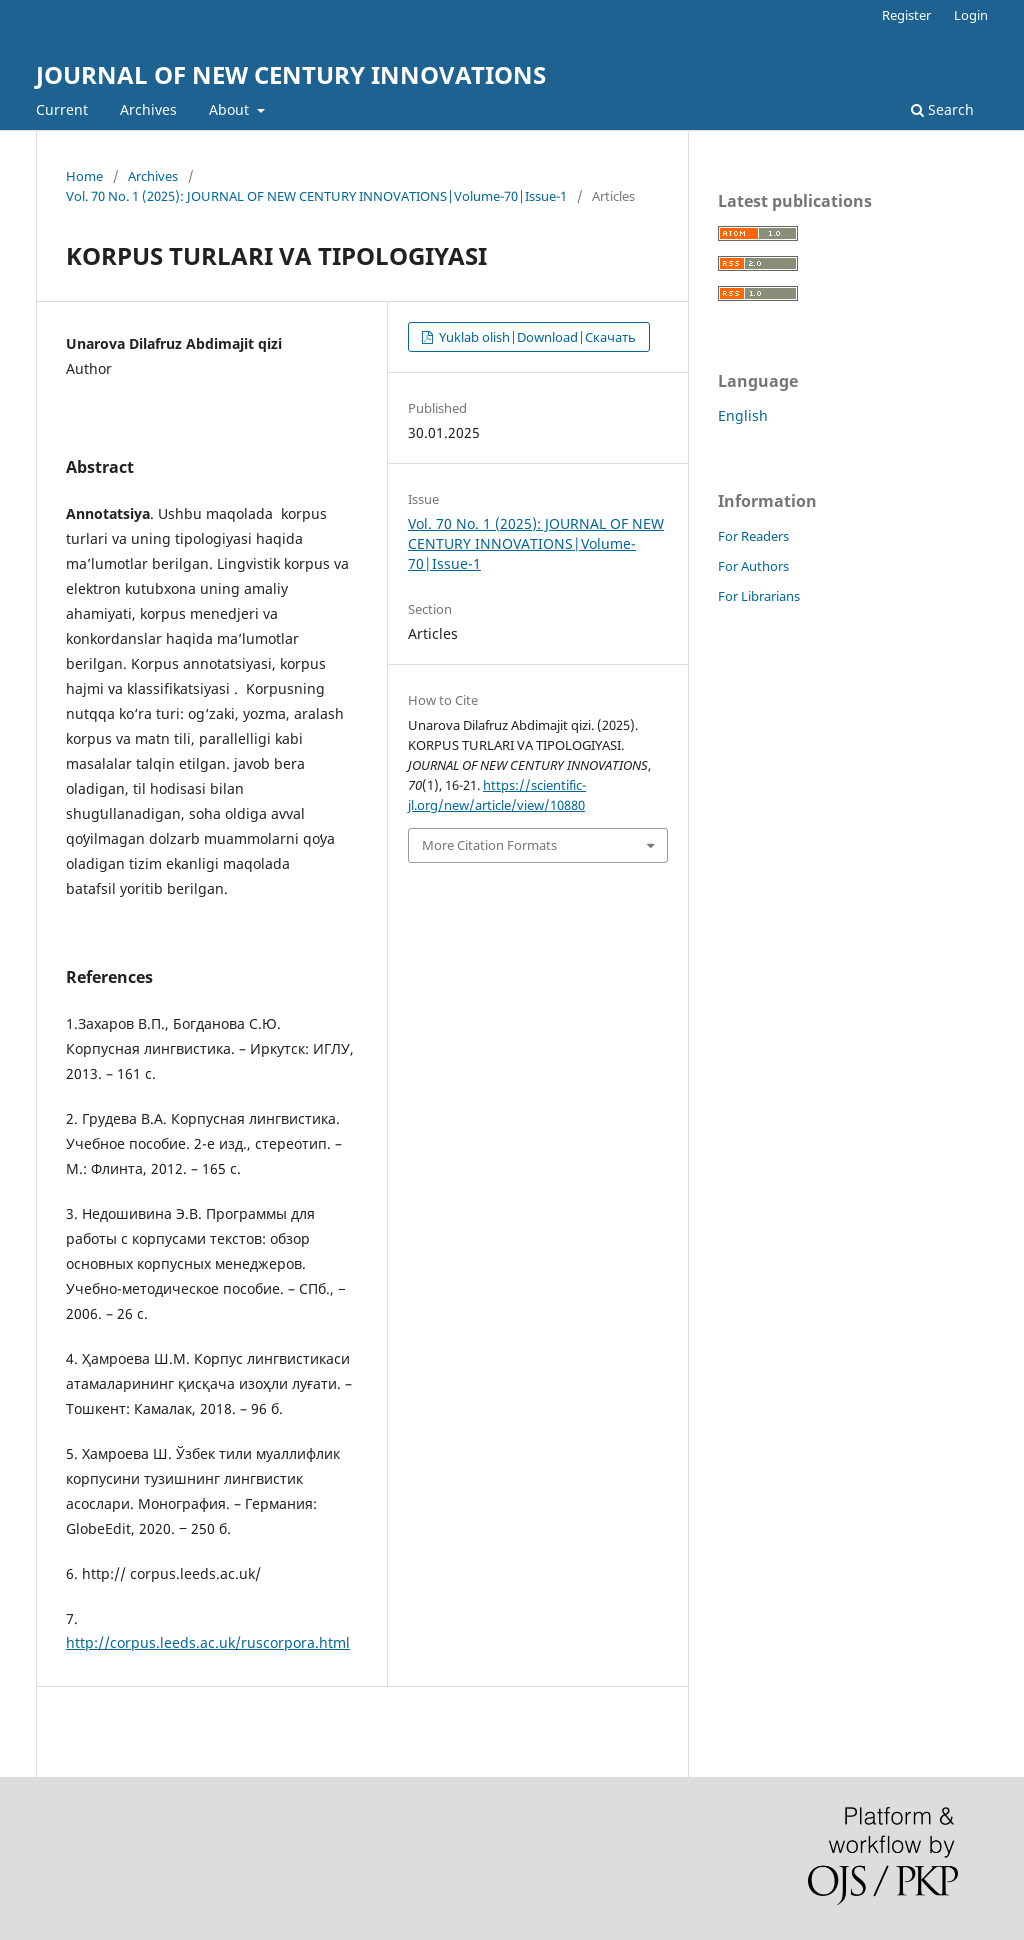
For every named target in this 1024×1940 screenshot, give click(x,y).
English (743, 415)
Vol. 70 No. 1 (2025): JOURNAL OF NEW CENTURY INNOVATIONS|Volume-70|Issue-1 (316, 196)
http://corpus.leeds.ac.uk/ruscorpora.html (208, 1642)
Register (906, 15)
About (231, 109)
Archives (148, 109)
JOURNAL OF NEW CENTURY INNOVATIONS (291, 74)
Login (971, 15)
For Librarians (759, 596)
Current (62, 109)
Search (942, 109)
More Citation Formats (489, 845)
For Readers (753, 536)
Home (84, 176)
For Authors (753, 566)
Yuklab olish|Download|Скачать (536, 337)
